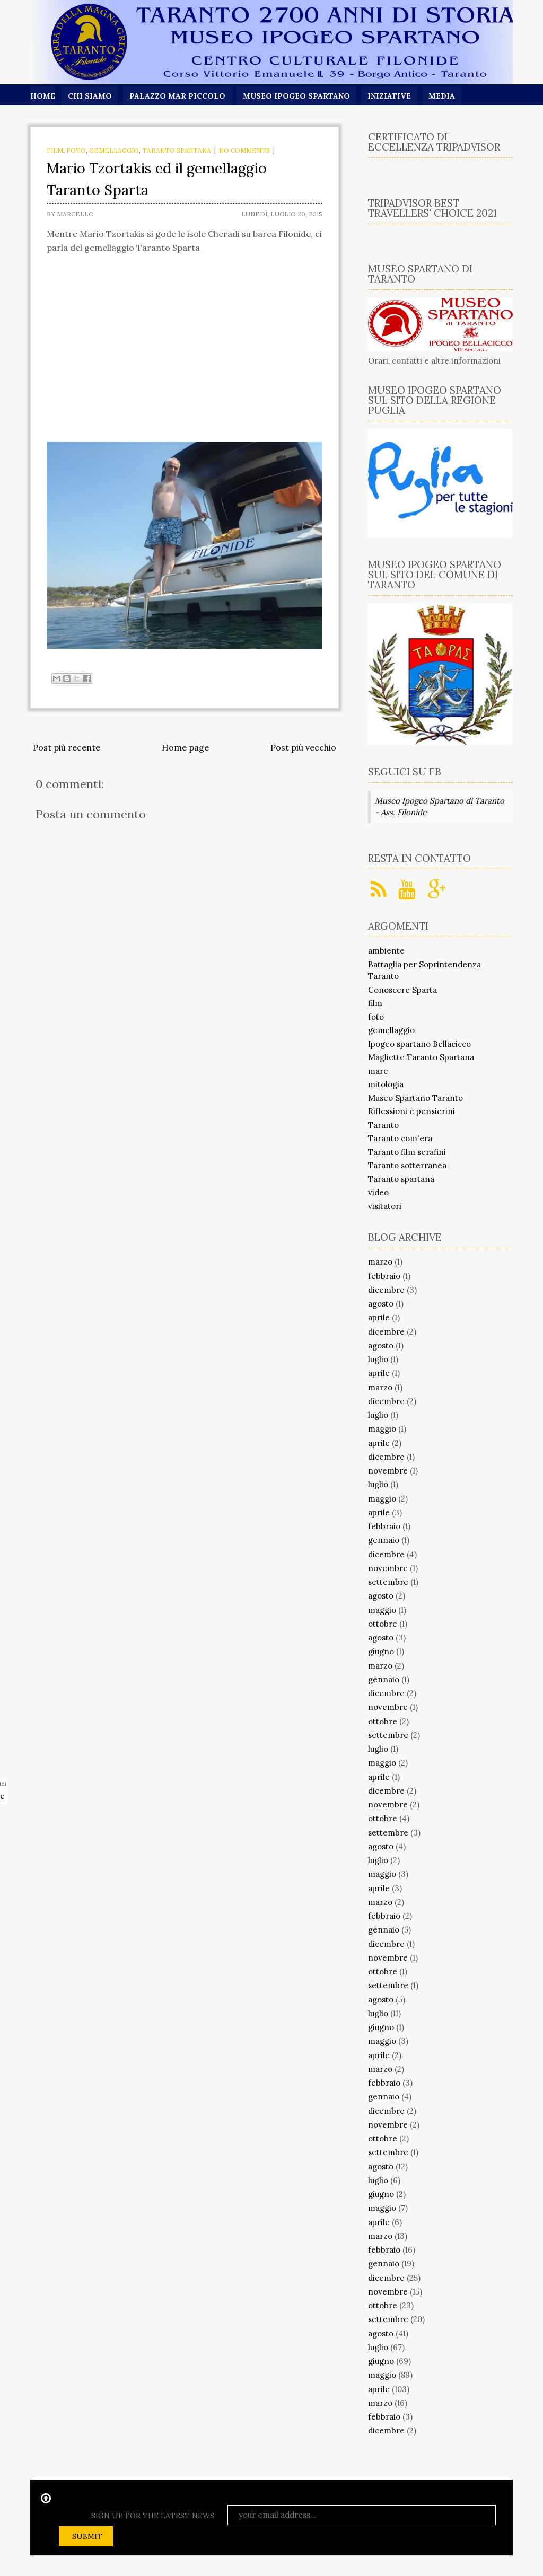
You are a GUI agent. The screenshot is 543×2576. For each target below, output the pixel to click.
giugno (381, 1651)
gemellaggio (114, 150)
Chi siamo (90, 96)
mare (378, 1071)
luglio (378, 1359)
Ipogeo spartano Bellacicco (419, 1044)
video (378, 1192)
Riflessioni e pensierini (411, 1111)
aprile (379, 1317)
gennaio (383, 1540)
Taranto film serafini (407, 1152)
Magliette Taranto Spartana (421, 1057)
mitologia (386, 1084)
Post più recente (66, 747)
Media (444, 96)
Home (42, 96)
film (55, 150)
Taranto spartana (176, 150)
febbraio (384, 1276)
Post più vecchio (303, 747)
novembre (388, 1471)
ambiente (386, 951)
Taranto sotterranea (407, 1165)
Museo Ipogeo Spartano (297, 96)
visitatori (384, 1206)
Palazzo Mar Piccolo (178, 96)
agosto (380, 1304)
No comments (244, 150)
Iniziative (391, 96)
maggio (382, 1429)
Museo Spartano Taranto (415, 1098)
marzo (380, 1262)
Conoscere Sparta (402, 990)
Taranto (383, 1125)
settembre (388, 1582)
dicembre (386, 1290)
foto (76, 150)
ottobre (382, 1624)
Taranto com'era (400, 1138)
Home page (185, 747)
